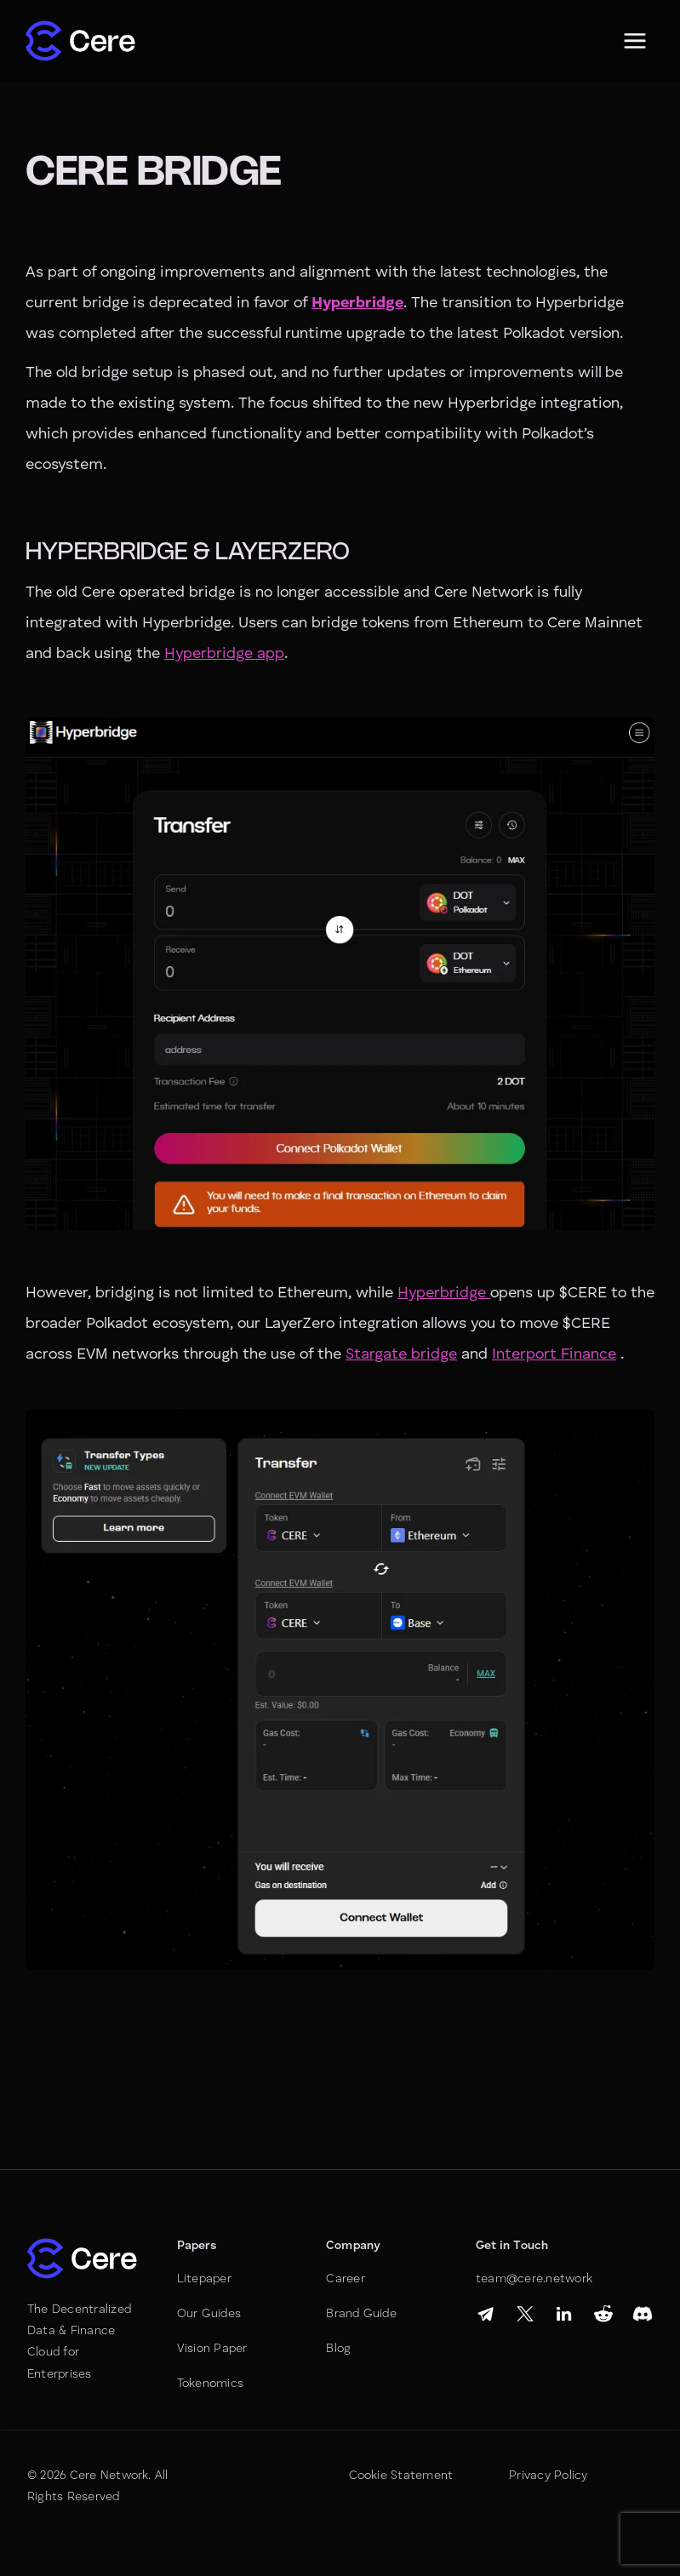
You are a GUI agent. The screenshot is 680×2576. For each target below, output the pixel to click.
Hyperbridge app (224, 653)
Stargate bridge (401, 1354)
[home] (80, 41)
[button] (635, 41)
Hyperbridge (443, 1293)
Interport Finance (554, 1354)
